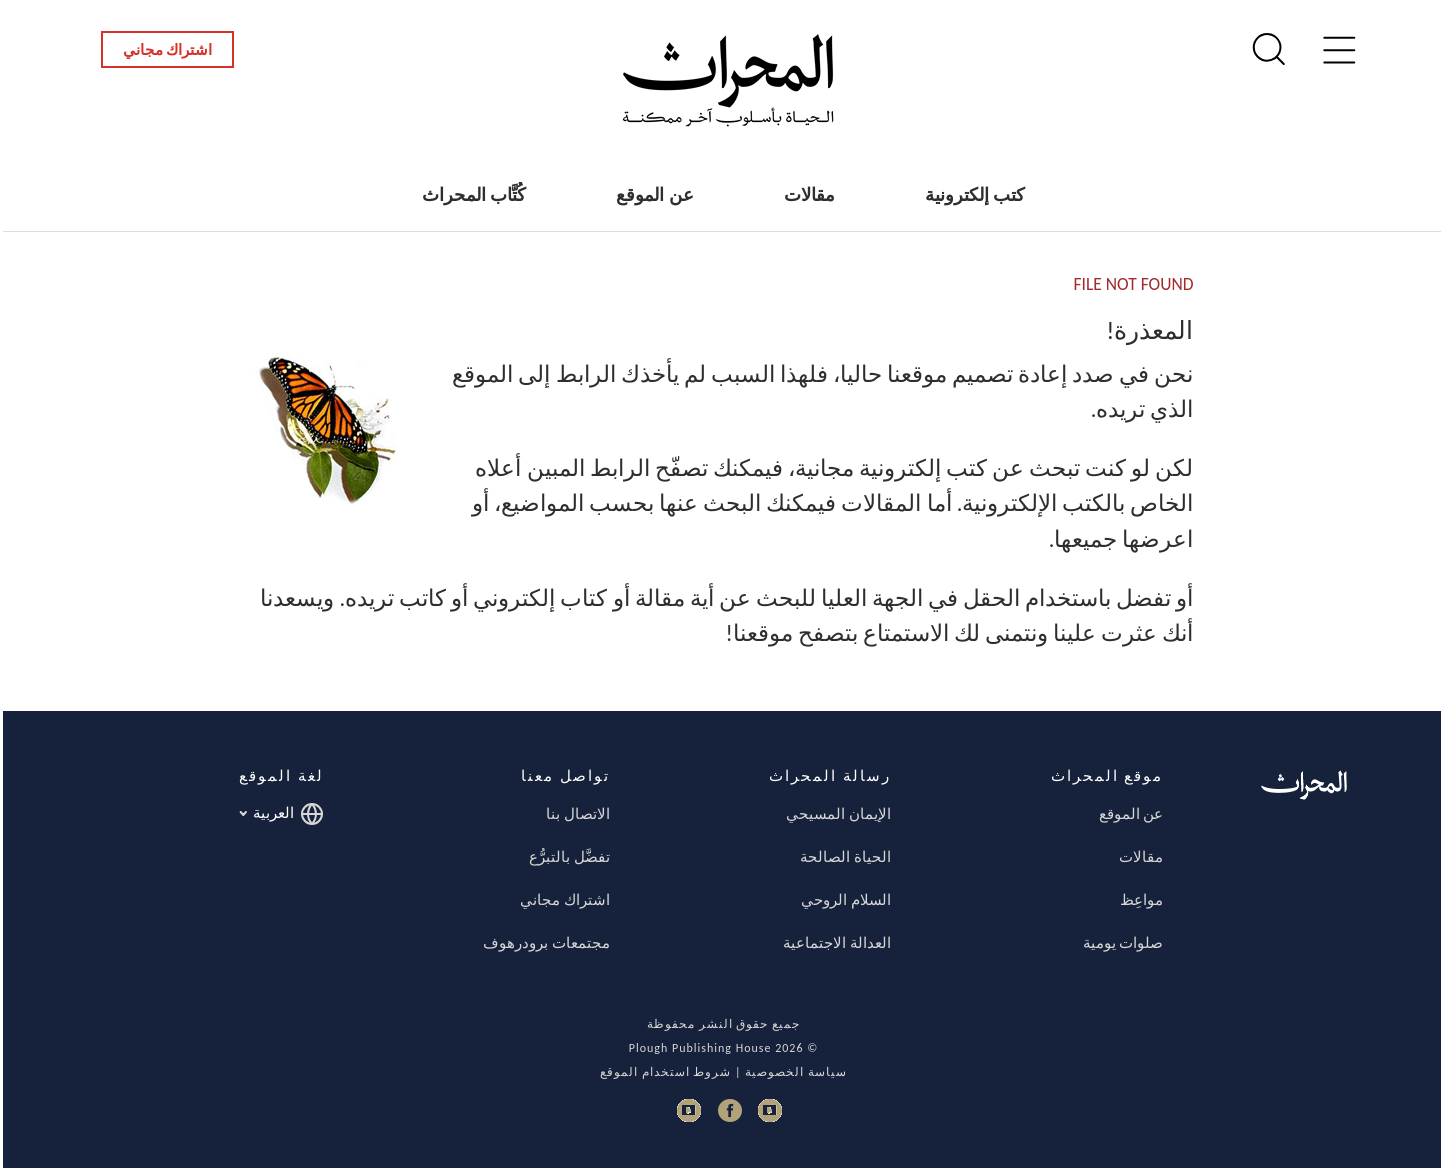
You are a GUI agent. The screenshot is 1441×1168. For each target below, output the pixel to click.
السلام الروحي (842, 900)
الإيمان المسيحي (835, 814)
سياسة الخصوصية (793, 1072)
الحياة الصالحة (842, 857)
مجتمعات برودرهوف (543, 943)
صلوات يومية (1120, 943)
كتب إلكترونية (972, 195)
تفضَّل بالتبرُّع (566, 857)
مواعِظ (1138, 900)
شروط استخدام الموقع (662, 1072)
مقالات (806, 195)
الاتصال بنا (574, 814)
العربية (278, 814)
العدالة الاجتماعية (833, 943)
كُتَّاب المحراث (471, 195)
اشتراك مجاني (164, 50)
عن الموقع (651, 195)
